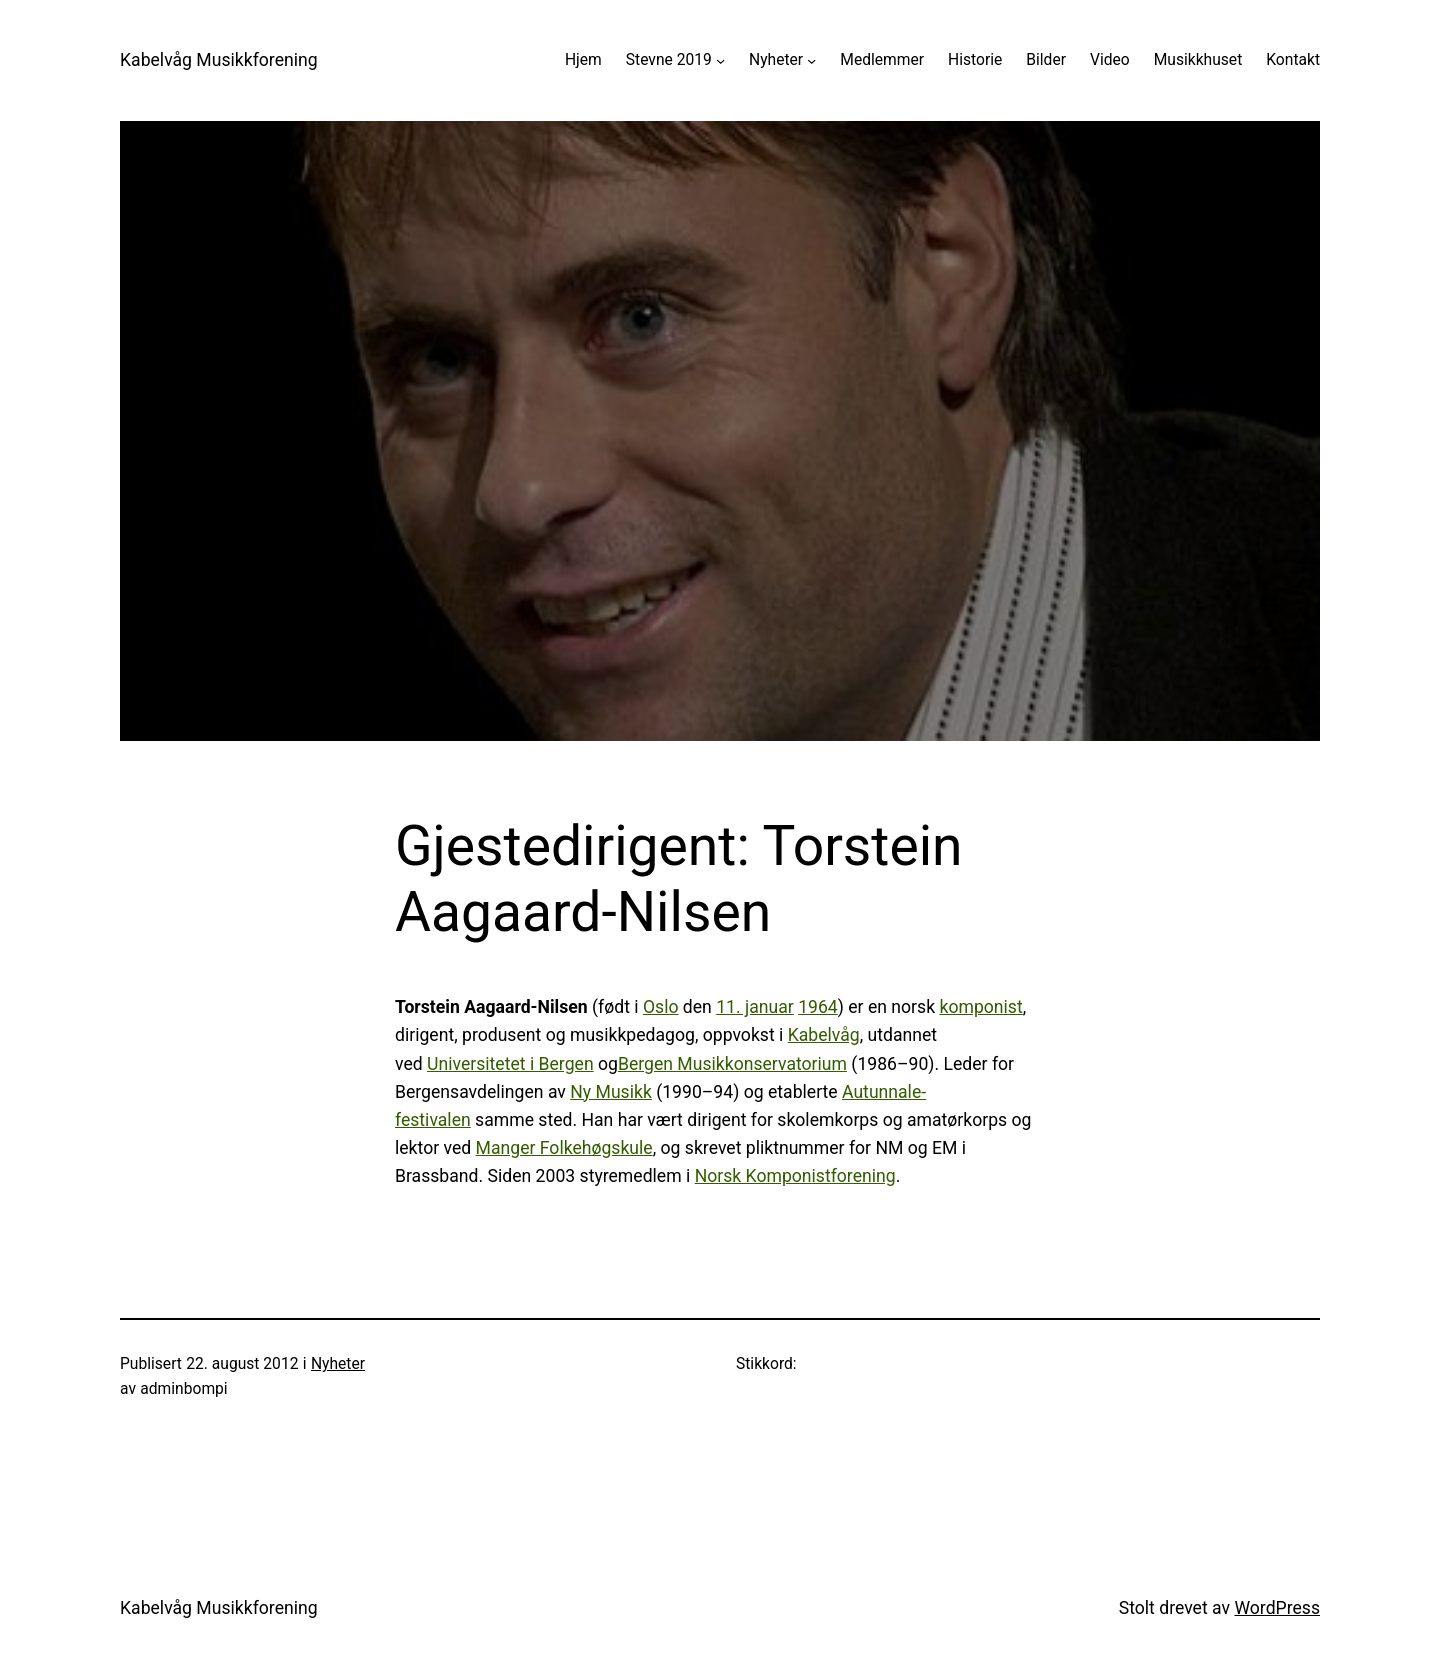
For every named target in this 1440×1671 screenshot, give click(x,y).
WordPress (1277, 1608)
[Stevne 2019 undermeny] (720, 60)
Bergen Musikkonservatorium (732, 1064)
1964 (818, 1007)
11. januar (755, 1007)
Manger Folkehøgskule (564, 1148)
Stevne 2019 (669, 60)
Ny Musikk (611, 1092)
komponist (980, 1007)
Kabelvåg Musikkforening (219, 60)
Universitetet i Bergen (510, 1064)
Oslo (661, 1007)
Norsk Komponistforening (795, 1176)
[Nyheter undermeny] (811, 60)
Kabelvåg (824, 1035)
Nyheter (776, 60)
